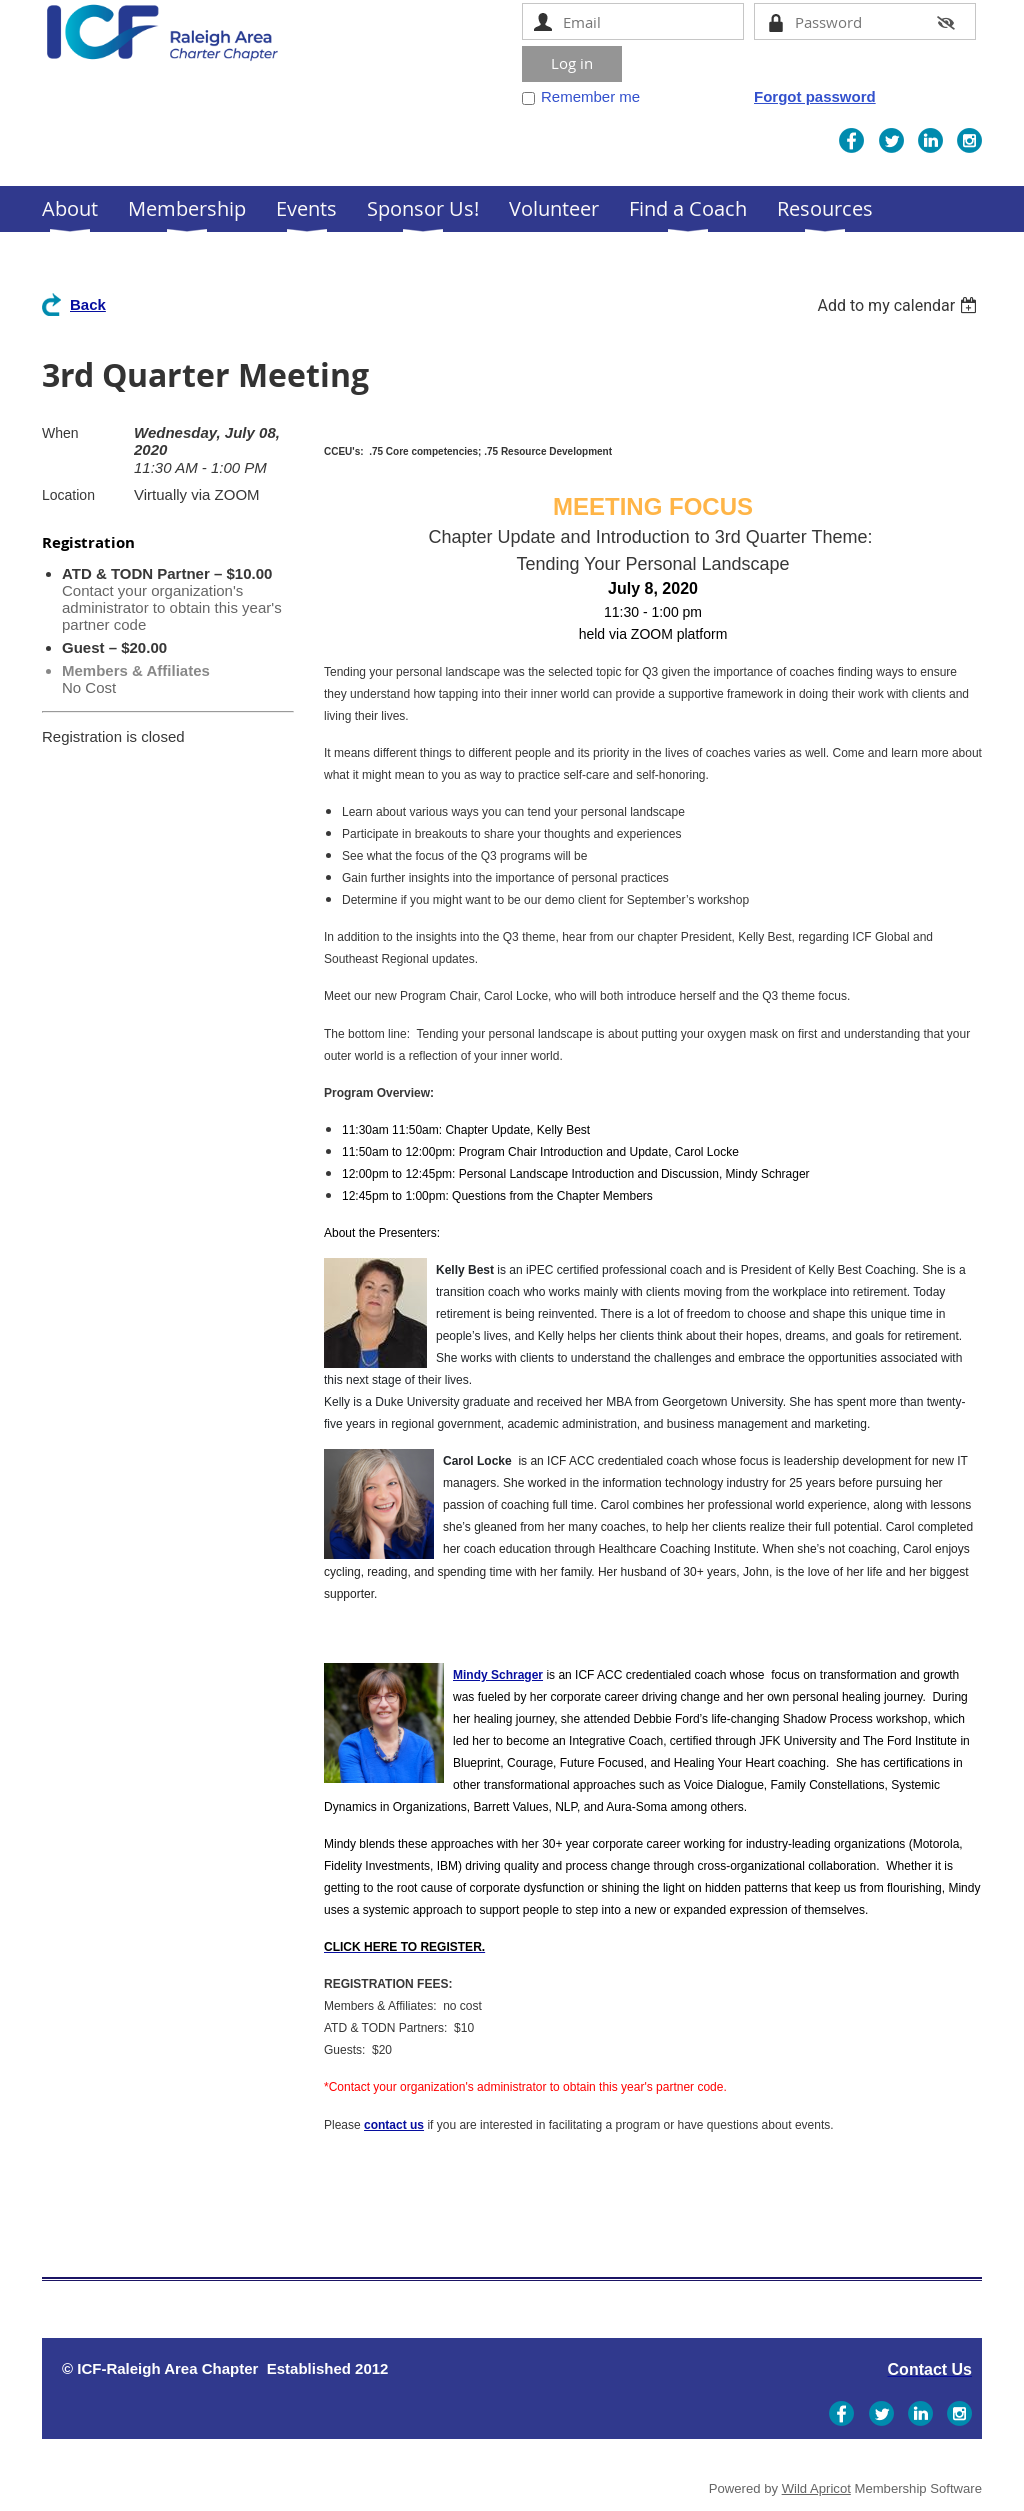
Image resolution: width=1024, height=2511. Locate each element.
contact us (394, 2125)
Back (88, 304)
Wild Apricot (816, 2488)
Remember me (590, 96)
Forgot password (815, 96)
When (60, 433)
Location (68, 495)
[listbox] (899, 305)
